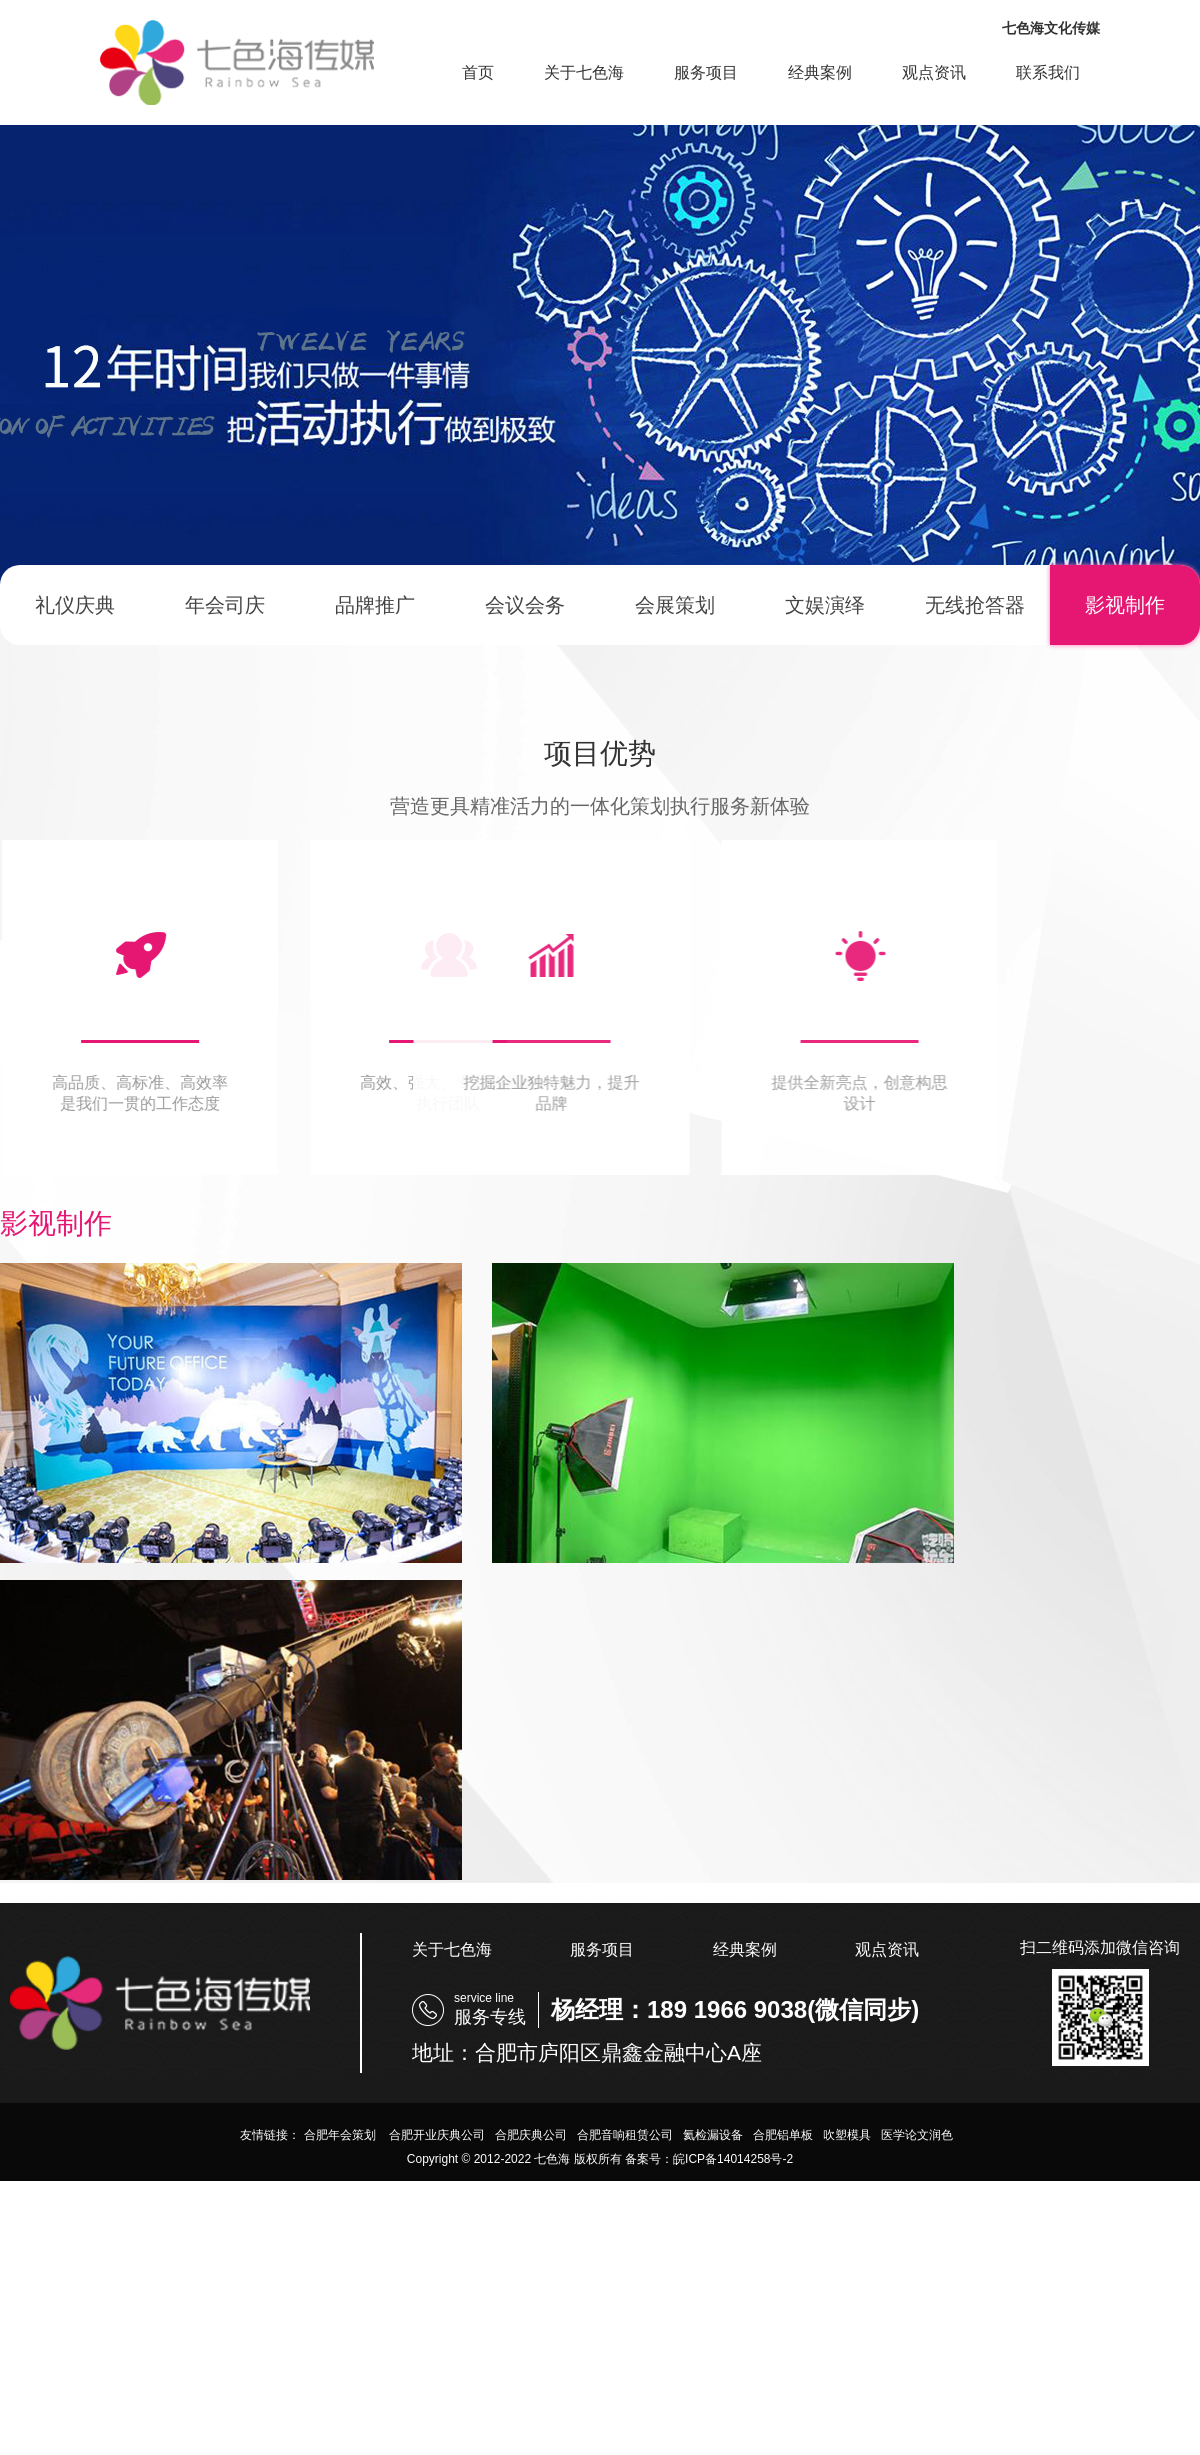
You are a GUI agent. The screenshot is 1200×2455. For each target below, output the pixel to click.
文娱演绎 (825, 605)
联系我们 (1048, 72)
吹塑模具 (847, 2135)
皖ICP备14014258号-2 (733, 2159)
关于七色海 (584, 72)
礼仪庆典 (75, 605)
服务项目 (706, 72)
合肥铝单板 (783, 2135)
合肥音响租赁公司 (625, 2135)
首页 (478, 72)
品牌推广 (375, 605)
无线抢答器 (975, 605)
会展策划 (675, 605)
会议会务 (525, 605)
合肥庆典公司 (531, 2135)
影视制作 (1125, 605)
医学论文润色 (917, 2135)
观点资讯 (934, 72)
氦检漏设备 (713, 2135)
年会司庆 (225, 605)
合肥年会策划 (341, 2135)
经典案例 (820, 72)
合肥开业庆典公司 (437, 2135)
